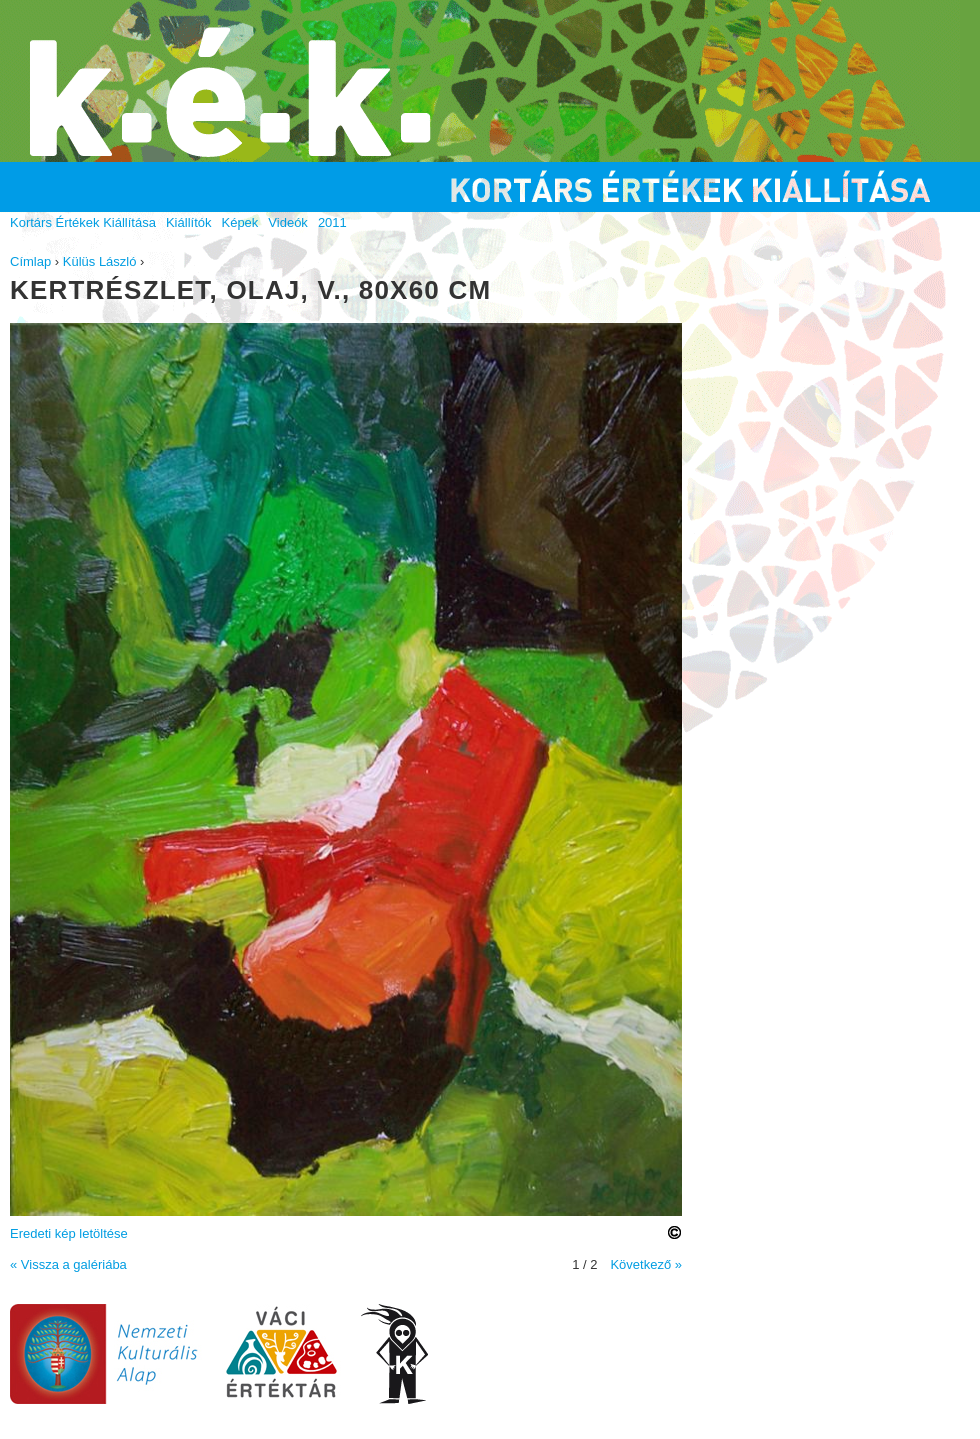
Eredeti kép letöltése (69, 1233)
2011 (332, 222)
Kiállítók (189, 222)
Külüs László (100, 261)
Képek (239, 222)
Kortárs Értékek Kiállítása (83, 222)
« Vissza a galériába (68, 1264)
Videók (288, 222)
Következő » (646, 1264)
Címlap (30, 261)
